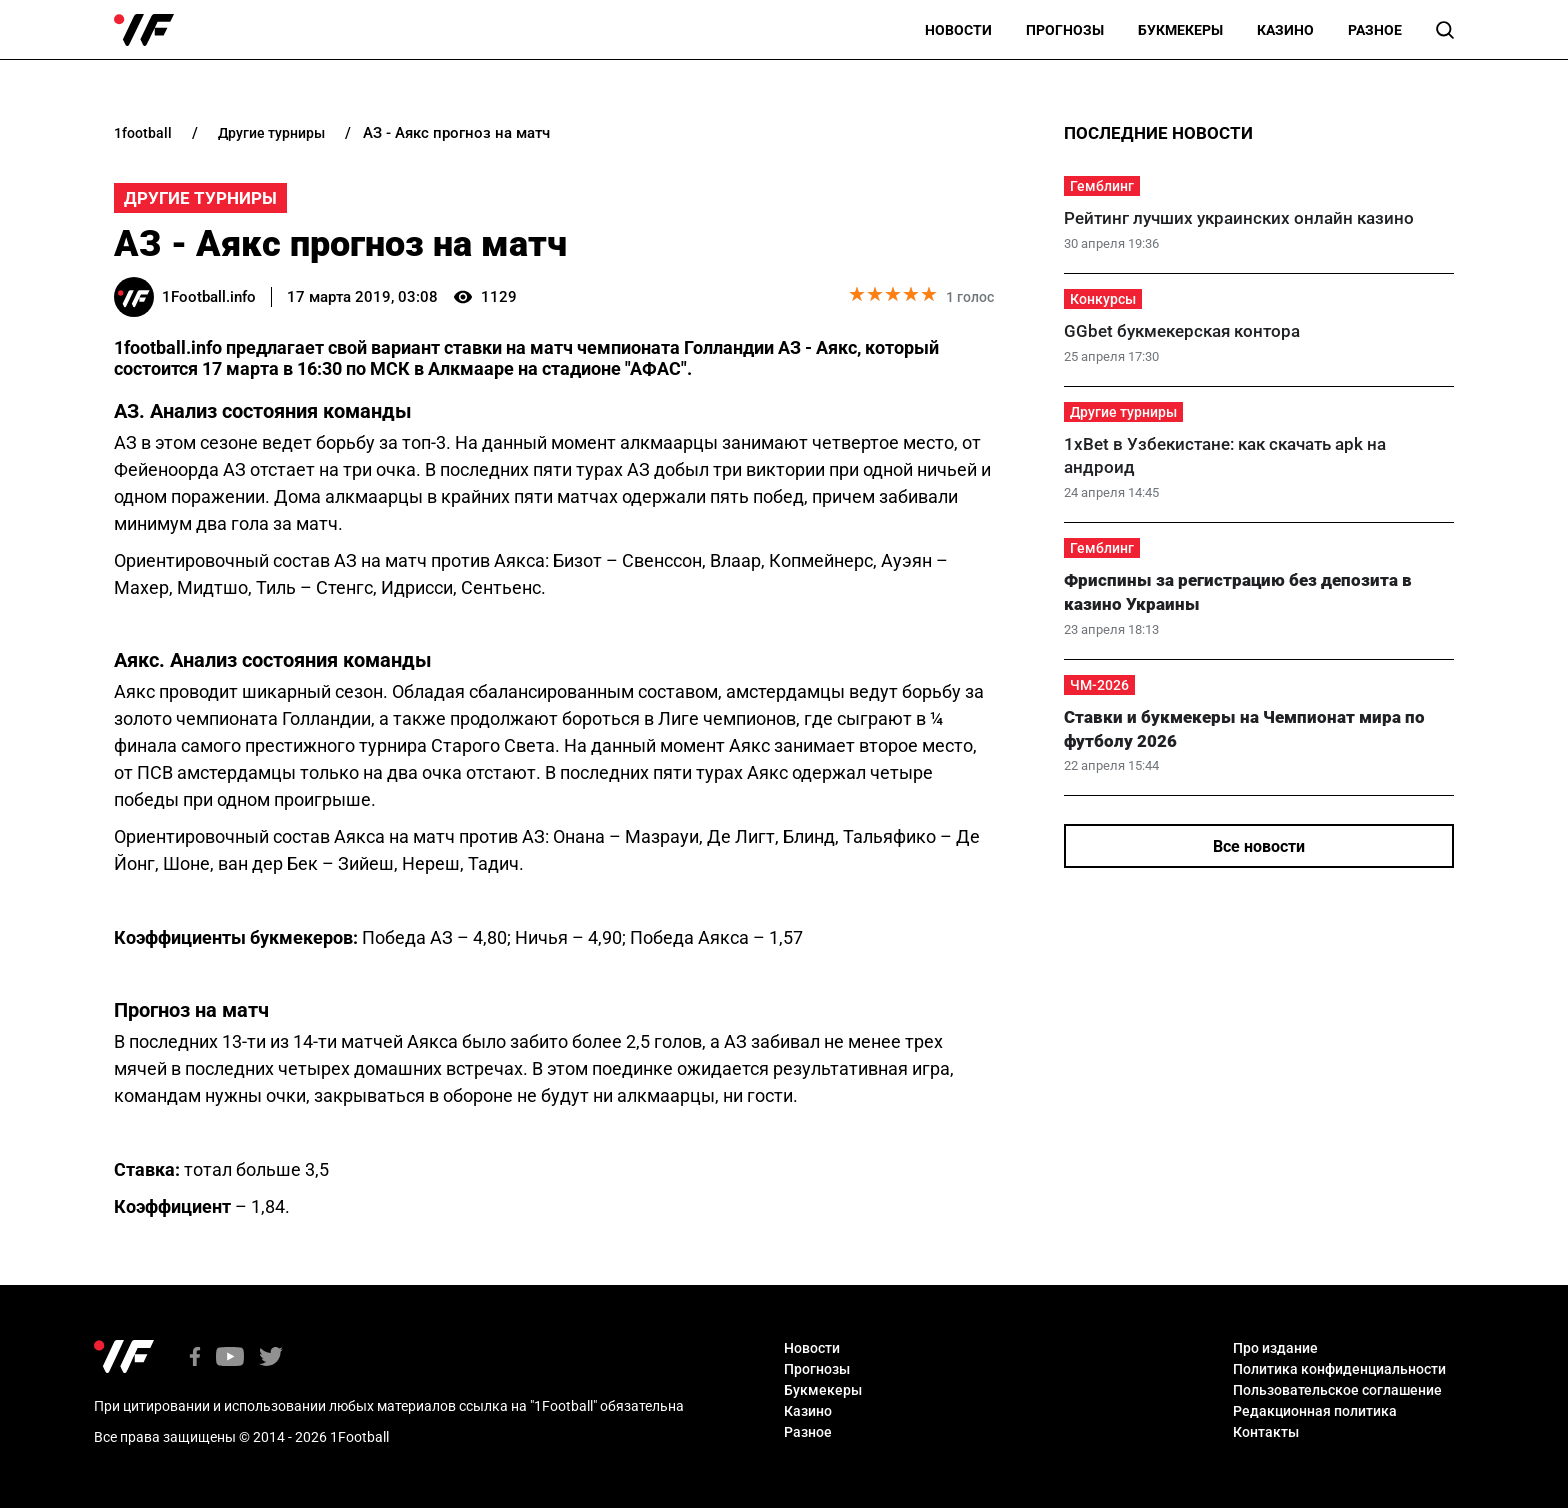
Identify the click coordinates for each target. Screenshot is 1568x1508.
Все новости (1259, 846)
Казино (1285, 30)
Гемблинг (1102, 186)
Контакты (1266, 1432)
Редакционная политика (1315, 1411)
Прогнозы (1065, 30)
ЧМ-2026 (1099, 685)
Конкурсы (1103, 299)
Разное (1375, 30)
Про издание (1275, 1348)
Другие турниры (200, 198)
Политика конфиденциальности (1339, 1369)
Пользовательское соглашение (1337, 1390)
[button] (1445, 30)
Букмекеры (1180, 30)
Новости (958, 30)
